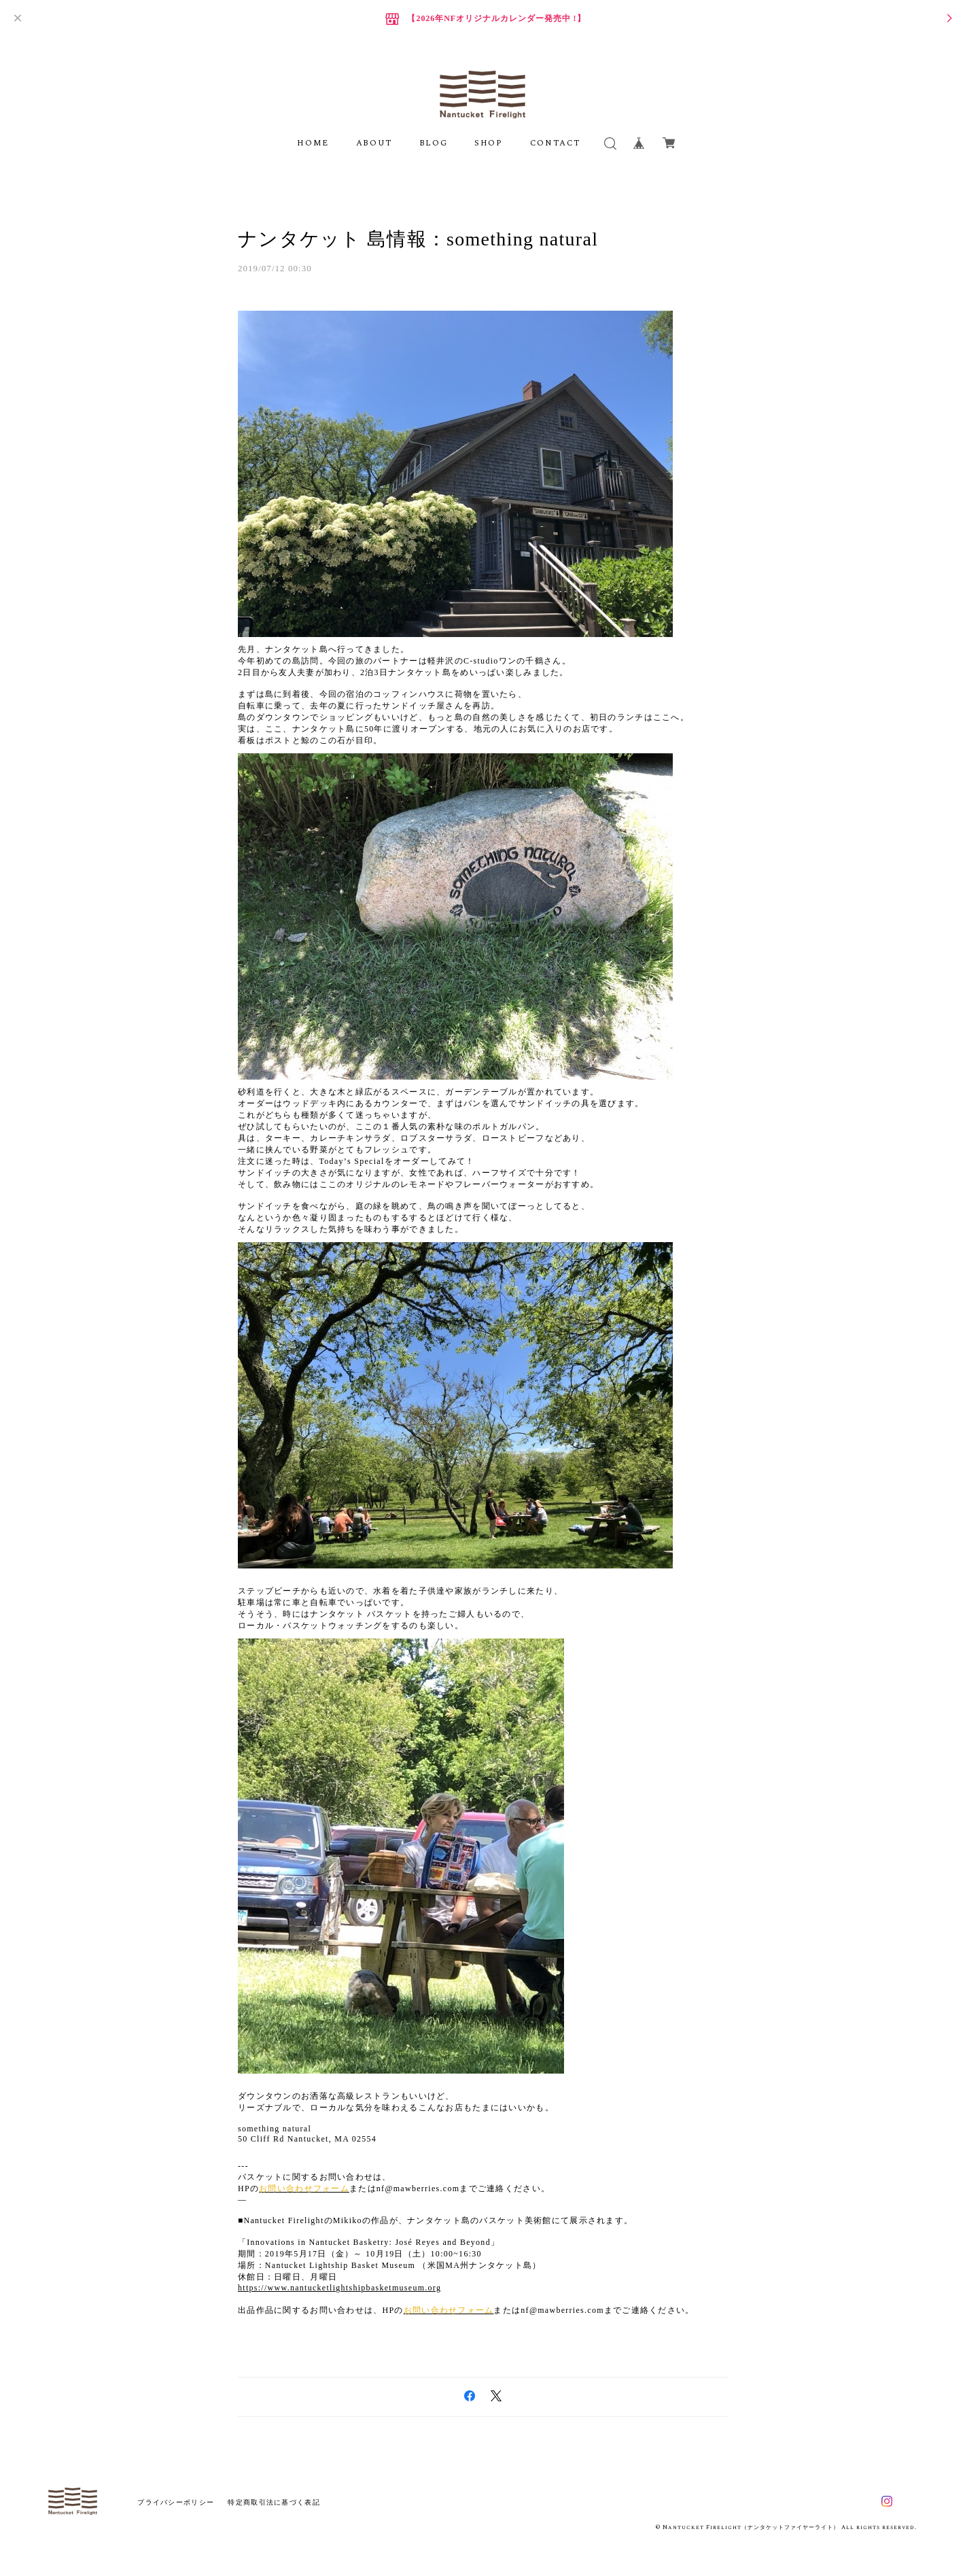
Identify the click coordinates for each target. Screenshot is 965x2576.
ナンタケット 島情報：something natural (418, 239)
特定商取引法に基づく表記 (273, 2502)
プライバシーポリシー (175, 2502)
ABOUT (374, 143)
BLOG (433, 143)
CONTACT (555, 143)
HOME (312, 143)
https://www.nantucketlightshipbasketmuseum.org (339, 2287)
